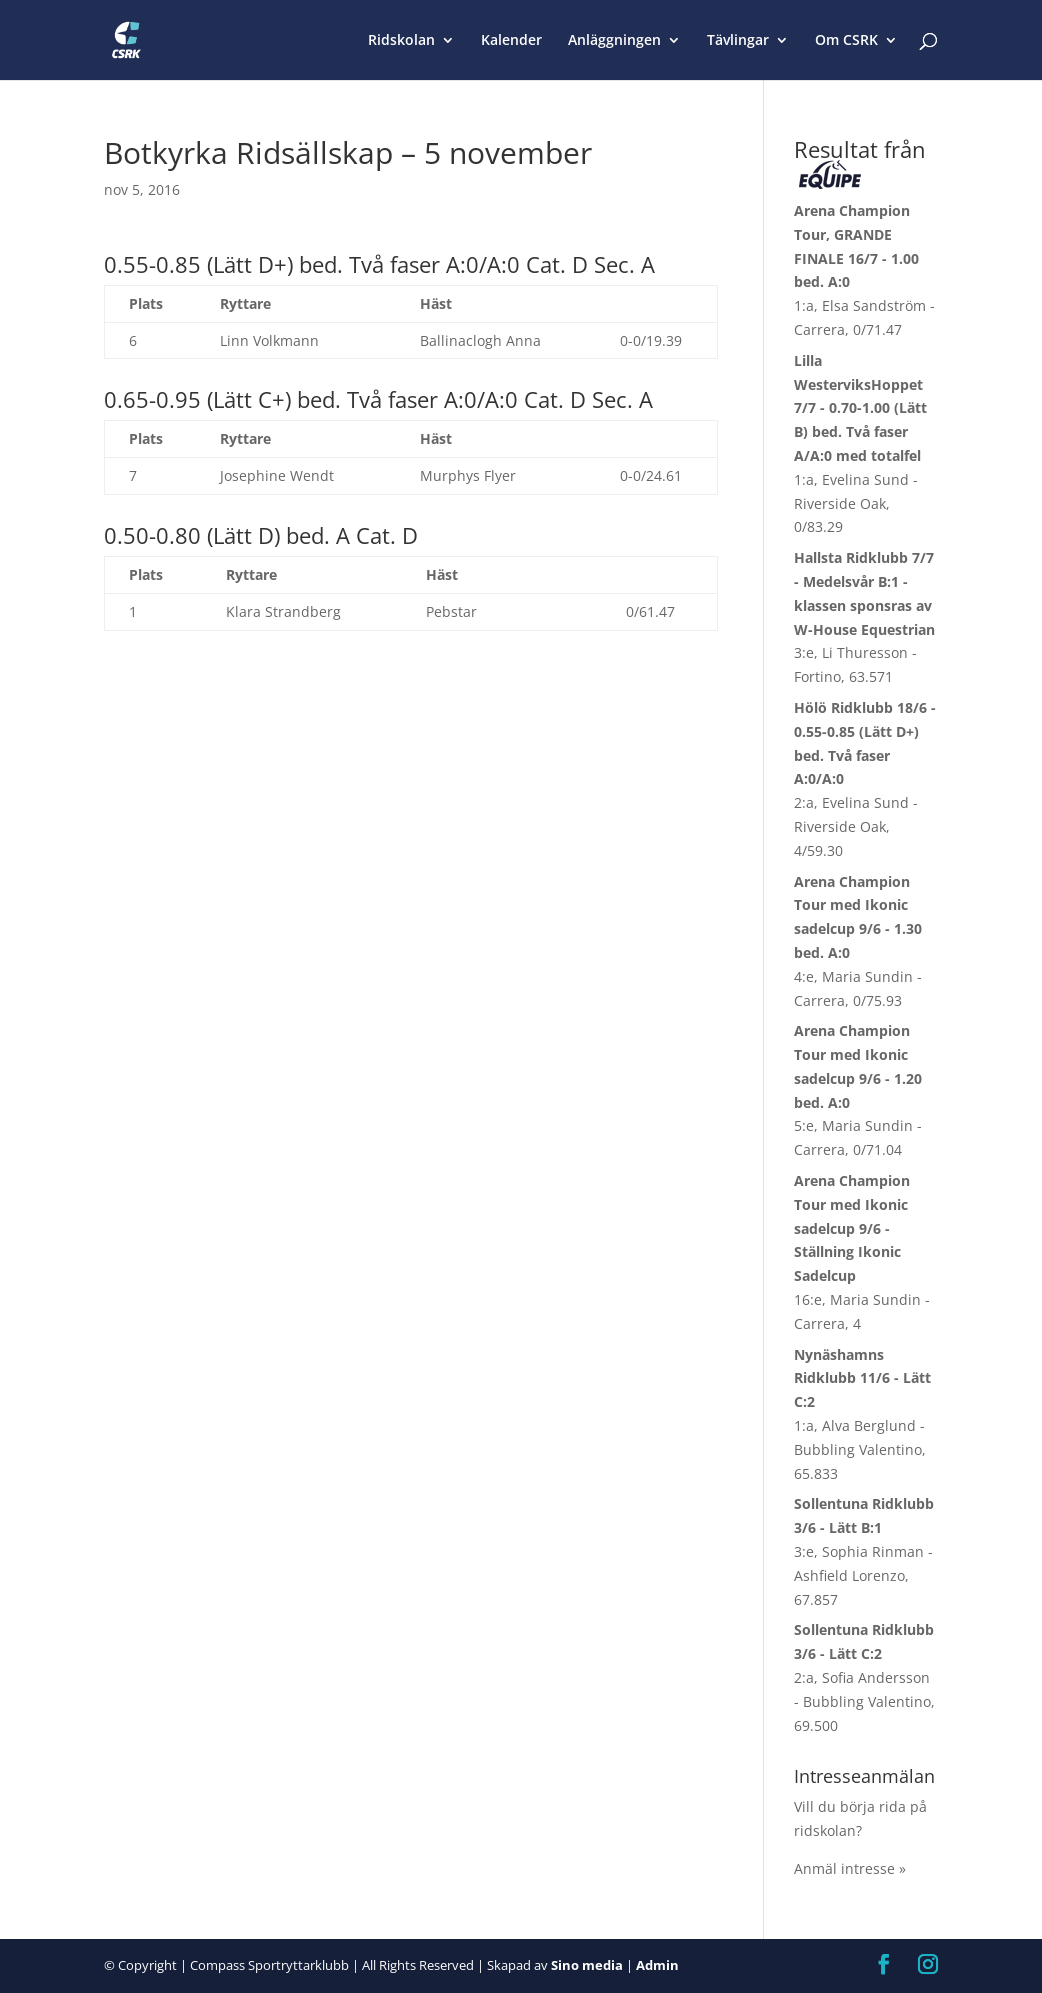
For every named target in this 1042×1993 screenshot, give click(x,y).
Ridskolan (401, 41)
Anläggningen (614, 41)
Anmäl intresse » (850, 1868)
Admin (657, 1965)
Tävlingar (738, 41)
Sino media (587, 1965)
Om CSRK (846, 41)
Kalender (511, 41)
